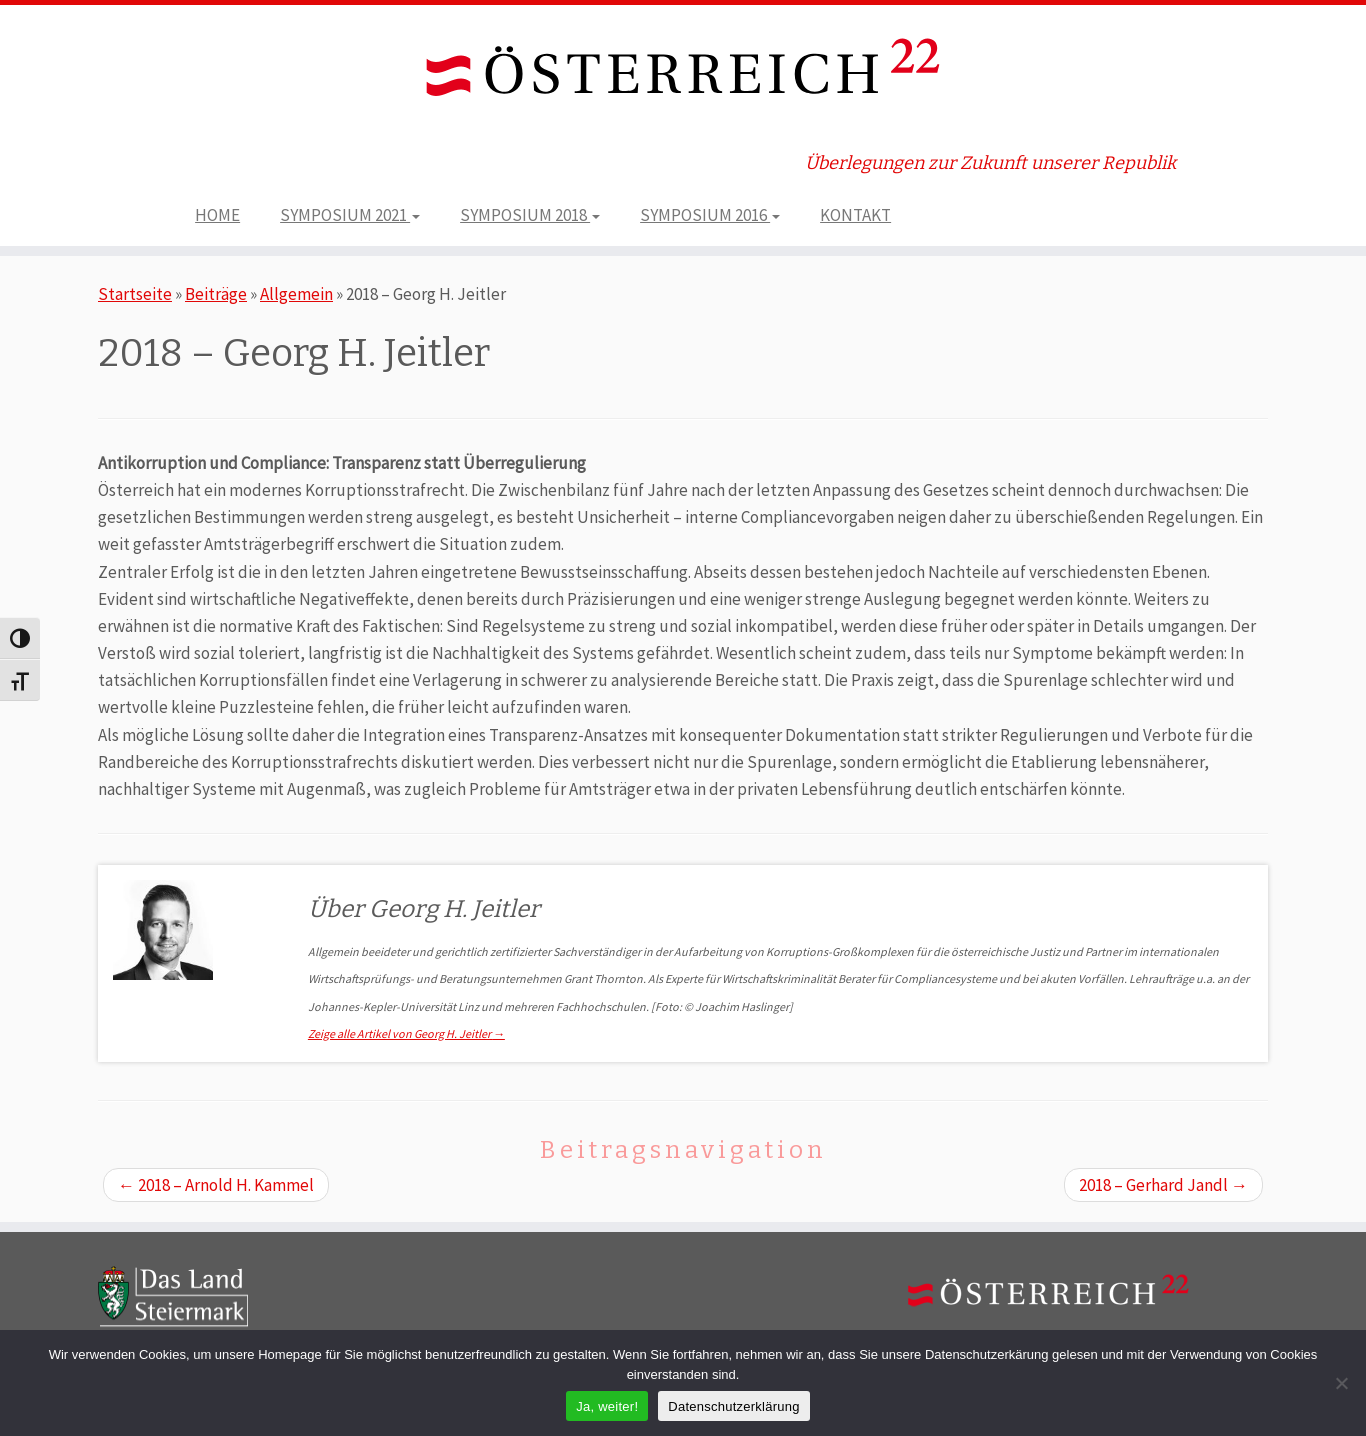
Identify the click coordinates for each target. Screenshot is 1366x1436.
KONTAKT (855, 215)
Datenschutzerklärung (733, 1406)
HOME (217, 215)
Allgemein (296, 294)
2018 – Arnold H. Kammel (216, 1185)
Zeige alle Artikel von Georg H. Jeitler (406, 1033)
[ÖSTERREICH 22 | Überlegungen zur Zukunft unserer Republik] (683, 71)
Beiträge (216, 294)
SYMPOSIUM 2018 (530, 215)
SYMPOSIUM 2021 (350, 215)
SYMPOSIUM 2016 (710, 215)
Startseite (135, 294)
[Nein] (1341, 1383)
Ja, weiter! (607, 1406)
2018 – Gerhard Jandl (1163, 1185)
